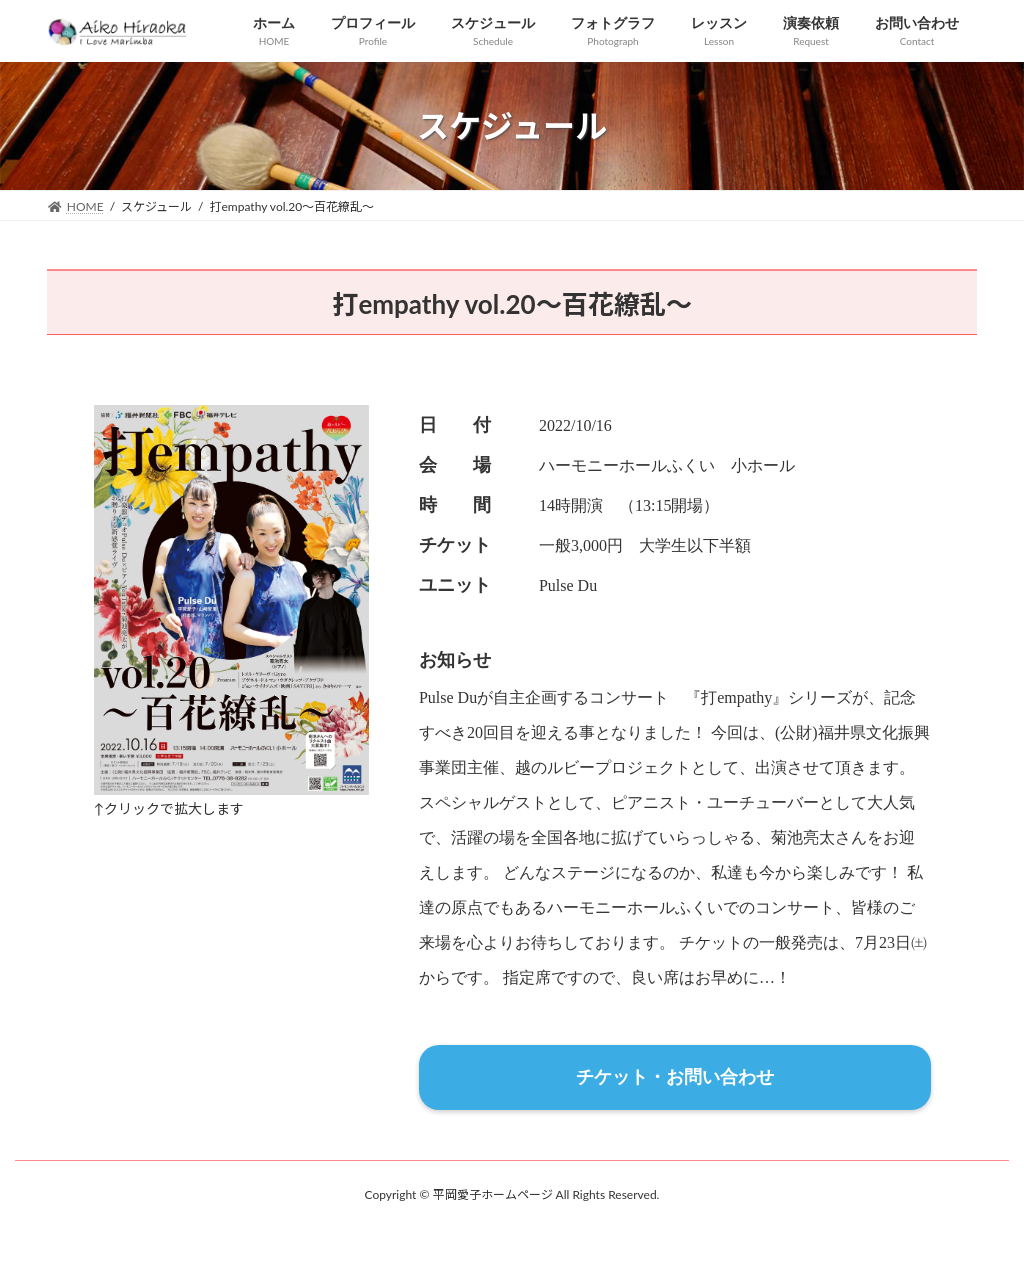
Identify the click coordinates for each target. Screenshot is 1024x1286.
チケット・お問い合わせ (675, 1077)
